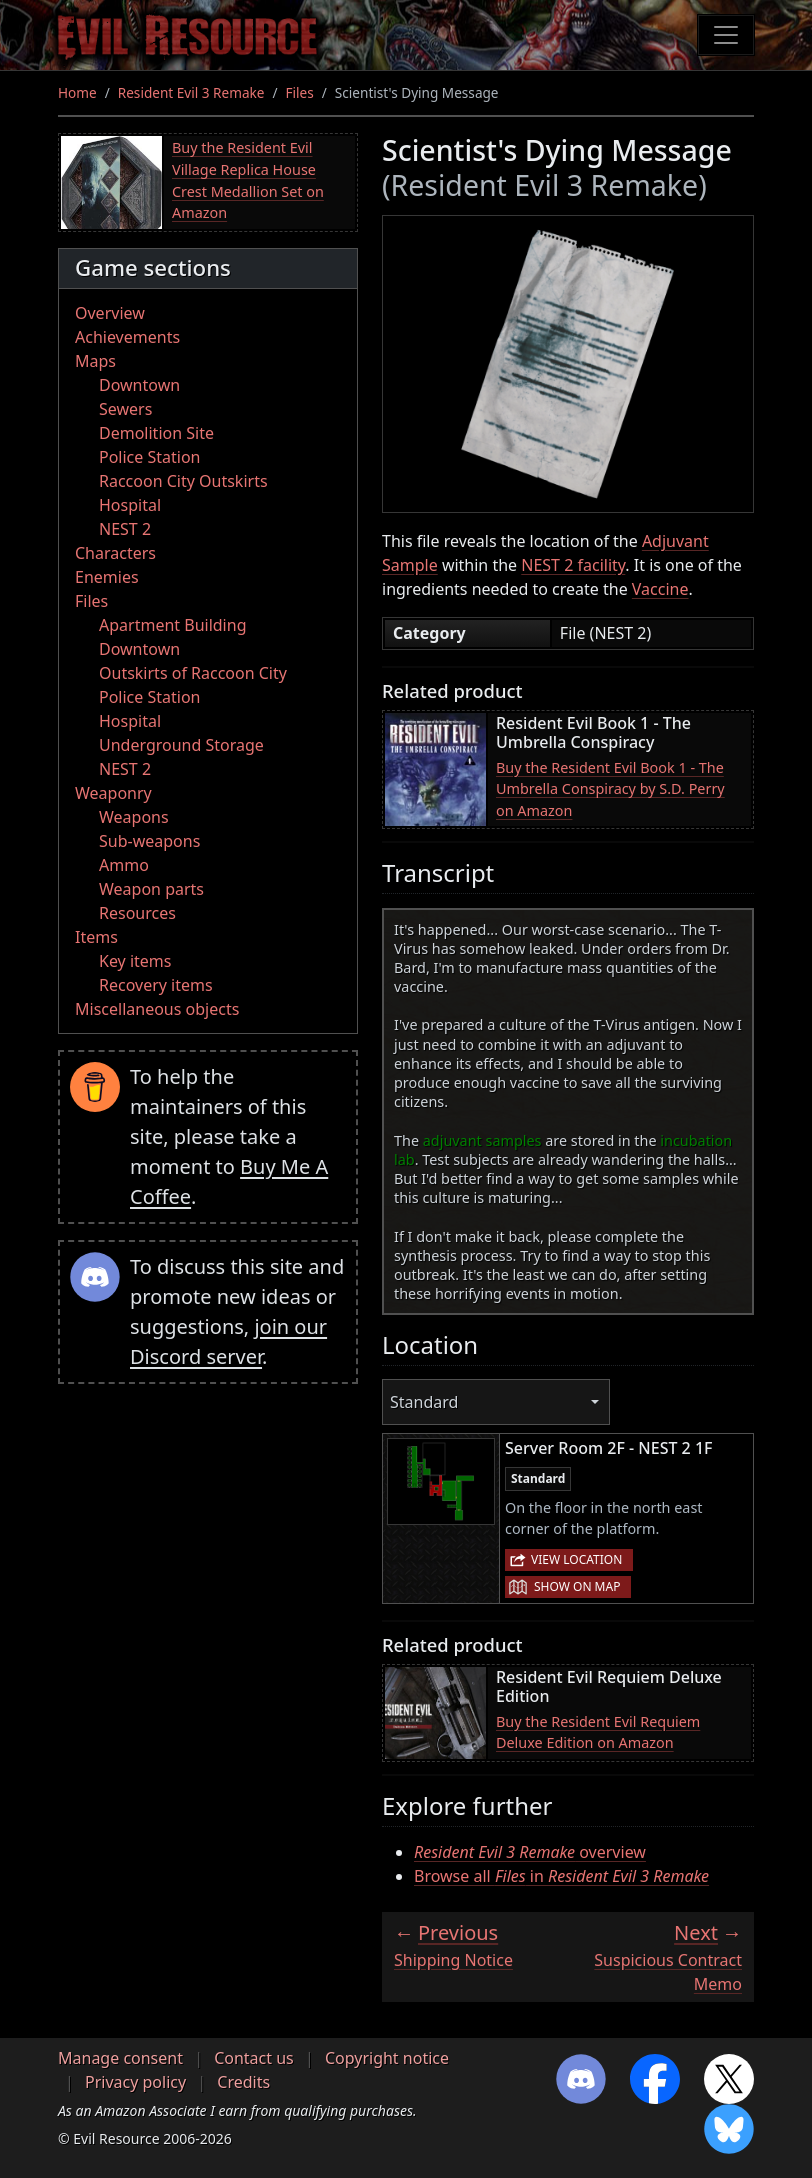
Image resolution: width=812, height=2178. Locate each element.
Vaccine (660, 589)
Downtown (139, 385)
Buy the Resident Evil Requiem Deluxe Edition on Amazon (598, 1732)
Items (96, 937)
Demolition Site (156, 433)
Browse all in (561, 1876)
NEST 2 (125, 529)
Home (77, 92)
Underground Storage (181, 745)
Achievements (127, 337)
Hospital (130, 505)
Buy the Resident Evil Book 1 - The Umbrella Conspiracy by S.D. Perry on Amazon (610, 789)
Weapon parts (151, 889)
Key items (135, 961)
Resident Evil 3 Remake (191, 92)
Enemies (107, 577)
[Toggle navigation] (726, 35)
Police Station (150, 457)
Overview (110, 313)
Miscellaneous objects (157, 1009)
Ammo (124, 865)
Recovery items (156, 985)
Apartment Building (172, 625)
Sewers (125, 409)
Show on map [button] (577, 1586)
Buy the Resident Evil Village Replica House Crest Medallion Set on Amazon (248, 180)
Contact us (254, 2058)
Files (300, 92)
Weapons (134, 817)
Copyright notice (387, 2058)
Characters (115, 553)
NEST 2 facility (573, 565)
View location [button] (576, 1559)
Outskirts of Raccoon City (193, 673)
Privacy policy (135, 2082)
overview (530, 1852)
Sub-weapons (149, 841)
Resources (137, 913)
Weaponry (113, 793)
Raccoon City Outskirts (183, 481)
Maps (95, 361)
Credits (243, 2082)
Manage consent (120, 2058)
